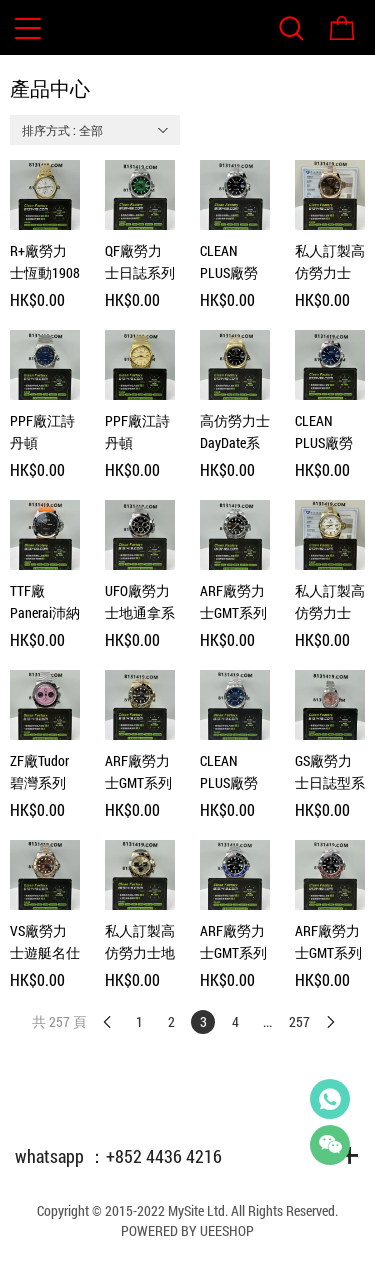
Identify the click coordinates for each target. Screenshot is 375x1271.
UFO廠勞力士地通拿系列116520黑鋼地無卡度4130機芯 (140, 602)
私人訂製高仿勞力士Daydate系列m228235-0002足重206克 (330, 262)
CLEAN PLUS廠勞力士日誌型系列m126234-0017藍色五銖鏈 (235, 772)
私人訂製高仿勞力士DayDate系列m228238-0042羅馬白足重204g (330, 602)
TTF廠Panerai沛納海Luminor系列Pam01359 (45, 602)
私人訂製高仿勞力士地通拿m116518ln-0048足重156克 (140, 942)
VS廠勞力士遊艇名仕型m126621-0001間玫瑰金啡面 (45, 942)
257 (299, 1021)
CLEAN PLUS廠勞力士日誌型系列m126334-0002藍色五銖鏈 (330, 432)
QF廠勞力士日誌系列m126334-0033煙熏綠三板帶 (140, 262)
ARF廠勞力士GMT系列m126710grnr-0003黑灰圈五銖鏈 (235, 602)
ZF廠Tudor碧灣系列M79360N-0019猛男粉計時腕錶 (45, 772)
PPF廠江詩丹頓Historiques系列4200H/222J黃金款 (140, 432)
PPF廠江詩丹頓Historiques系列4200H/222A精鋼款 (45, 432)
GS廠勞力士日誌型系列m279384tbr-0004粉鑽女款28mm (330, 772)
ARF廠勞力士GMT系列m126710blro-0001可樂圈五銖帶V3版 (330, 942)
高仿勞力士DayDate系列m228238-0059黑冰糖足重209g (235, 432)
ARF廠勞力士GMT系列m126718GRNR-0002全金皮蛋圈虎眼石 (140, 772)
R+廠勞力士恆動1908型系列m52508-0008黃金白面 (45, 262)
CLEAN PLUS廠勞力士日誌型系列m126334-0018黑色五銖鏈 (235, 262)
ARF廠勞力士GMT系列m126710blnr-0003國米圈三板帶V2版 (235, 942)
